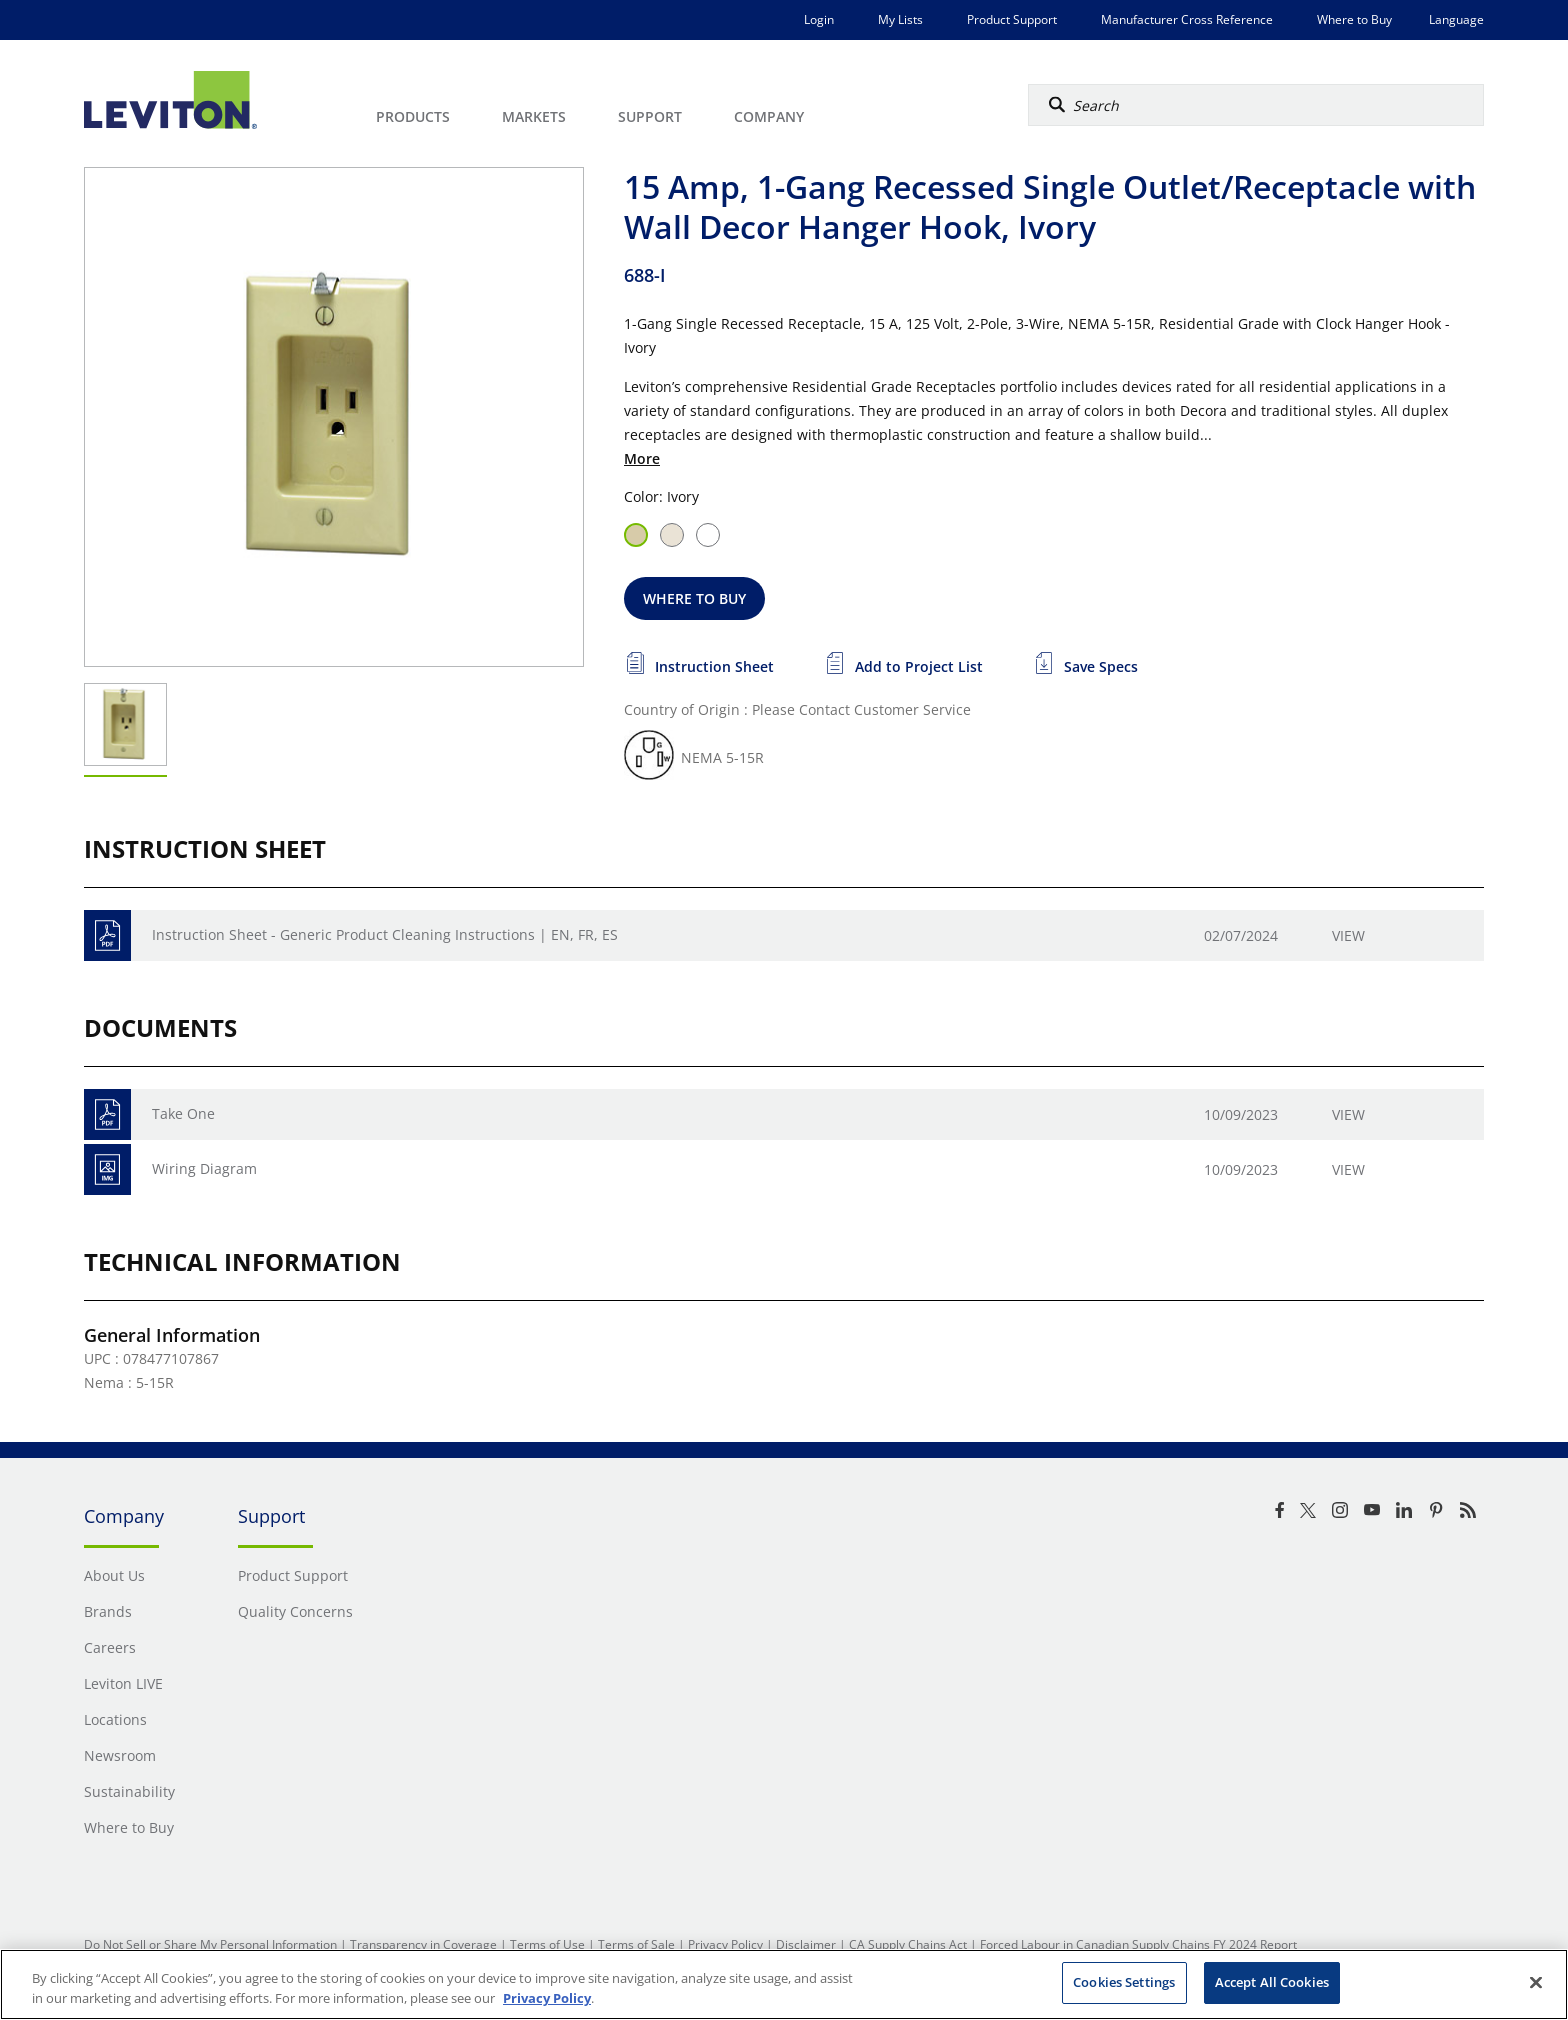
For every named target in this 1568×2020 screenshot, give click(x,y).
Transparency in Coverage (423, 1944)
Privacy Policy (725, 1944)
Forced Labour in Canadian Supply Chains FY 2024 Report (1138, 1944)
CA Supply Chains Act (908, 1944)
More (642, 458)
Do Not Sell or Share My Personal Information (210, 1944)
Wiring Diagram (204, 1168)
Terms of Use (547, 1944)
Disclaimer (806, 1944)
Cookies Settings (1124, 1982)
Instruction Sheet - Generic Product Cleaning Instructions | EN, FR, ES (385, 934)
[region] (784, 1984)
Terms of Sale (636, 1944)
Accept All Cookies (1272, 1982)
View (1348, 935)
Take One (183, 1113)
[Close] (1536, 1982)
